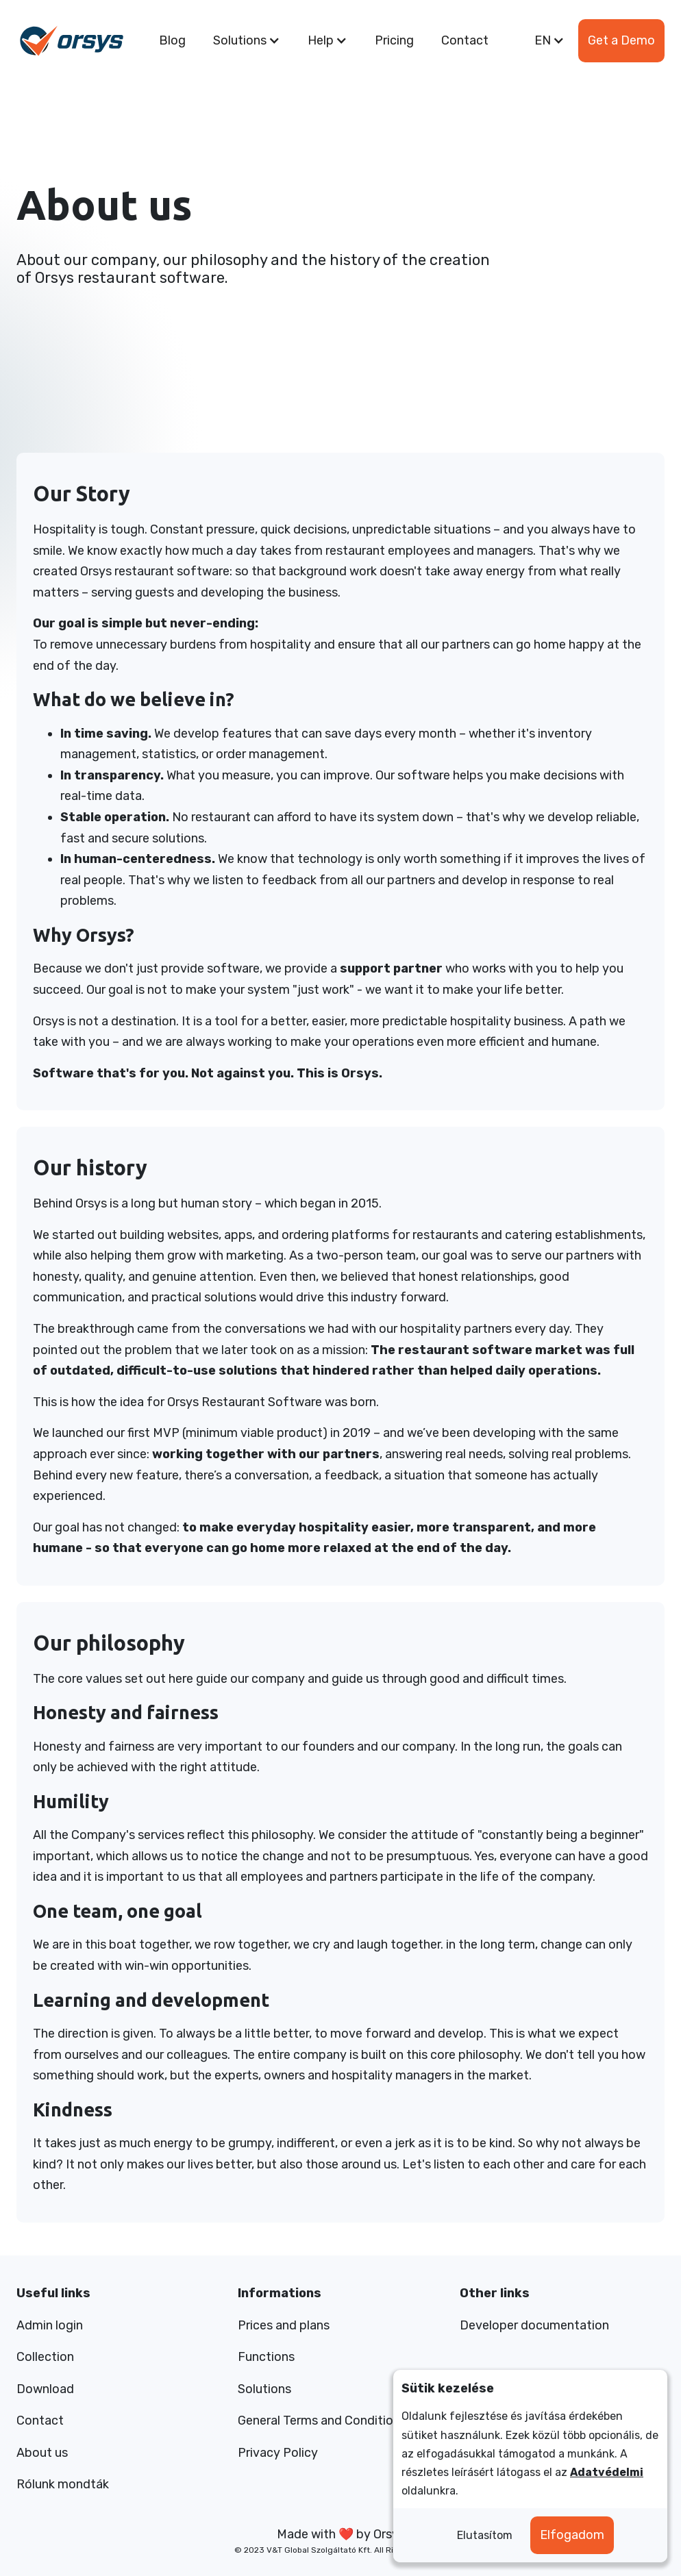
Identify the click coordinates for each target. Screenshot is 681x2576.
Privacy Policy (278, 2452)
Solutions (264, 2389)
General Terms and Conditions (322, 2420)
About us (42, 2452)
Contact (464, 40)
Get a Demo (621, 40)
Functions (266, 2356)
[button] (246, 40)
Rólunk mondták (62, 2484)
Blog (172, 40)
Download (45, 2389)
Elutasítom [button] (484, 2535)
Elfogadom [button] (572, 2534)
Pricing (394, 40)
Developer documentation (534, 2325)
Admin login (49, 2325)
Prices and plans (284, 2325)
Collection (45, 2356)
